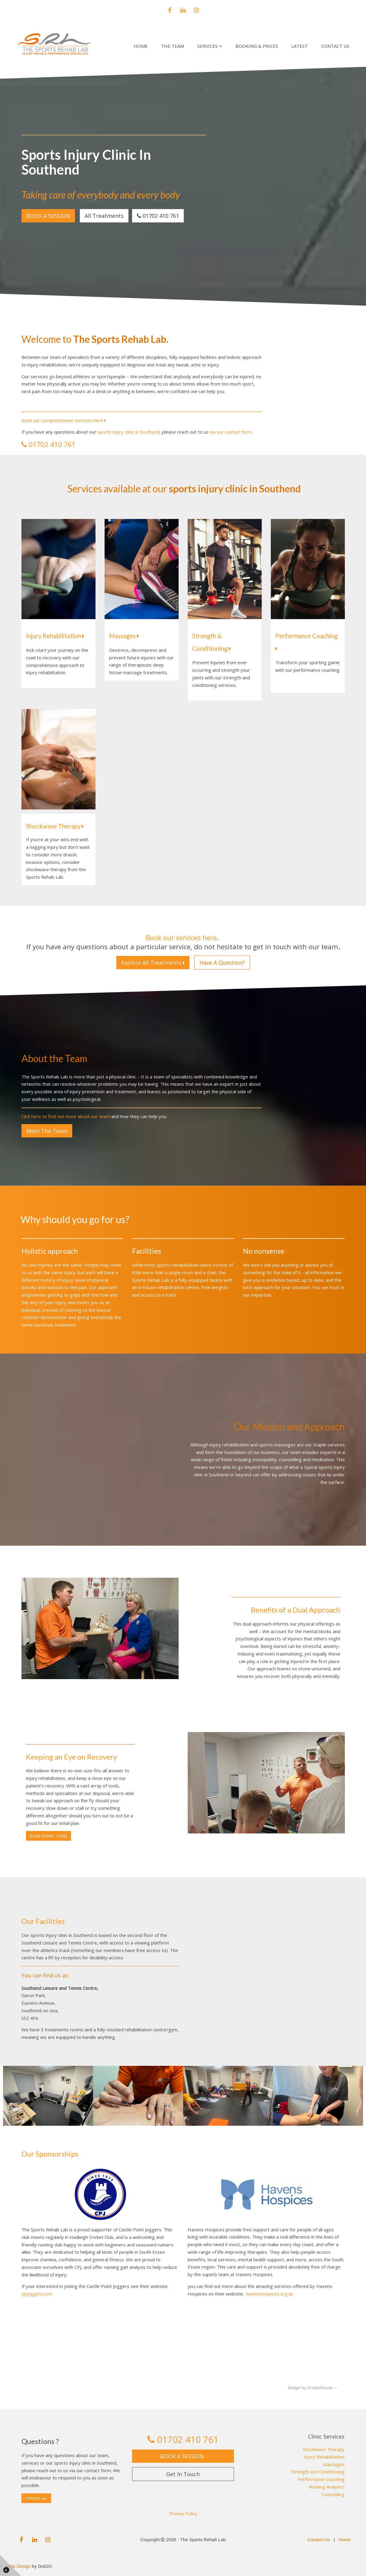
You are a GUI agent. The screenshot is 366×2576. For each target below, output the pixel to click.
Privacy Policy (183, 2513)
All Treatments (104, 215)
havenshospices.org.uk (269, 2294)
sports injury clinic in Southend (128, 432)
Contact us (36, 2498)
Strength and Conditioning (318, 2472)
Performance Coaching (321, 2479)
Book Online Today (48, 1836)
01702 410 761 (158, 215)
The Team (172, 46)
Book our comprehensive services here (63, 420)
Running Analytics (327, 2487)
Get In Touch (183, 2474)
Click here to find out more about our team (65, 1116)
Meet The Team (46, 1130)
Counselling (333, 2494)
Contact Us (335, 46)
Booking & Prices (256, 46)
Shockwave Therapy (324, 2449)
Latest (299, 46)
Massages (124, 635)
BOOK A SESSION (48, 215)
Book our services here (181, 937)
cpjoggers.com (36, 2294)
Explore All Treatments (153, 962)
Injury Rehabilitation (55, 635)
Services (207, 46)
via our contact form (230, 432)
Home (141, 46)
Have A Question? (222, 962)
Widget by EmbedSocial (310, 2388)
